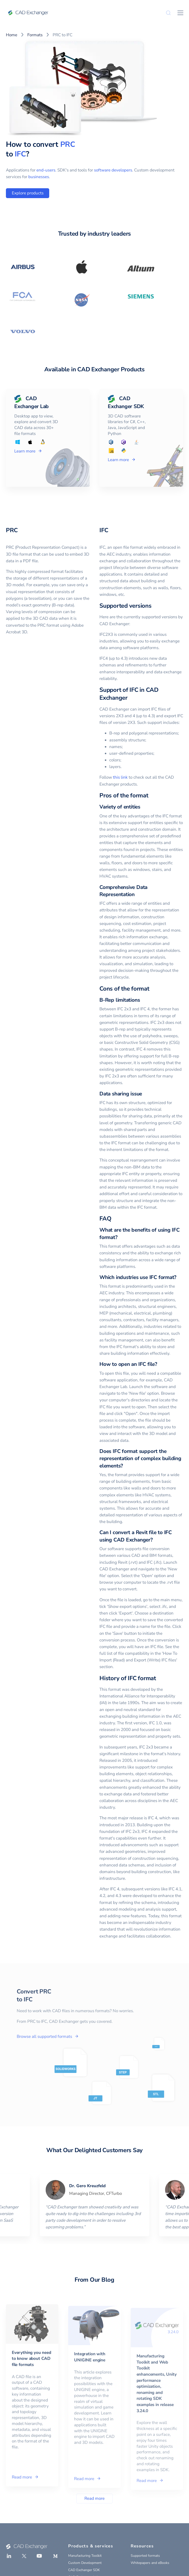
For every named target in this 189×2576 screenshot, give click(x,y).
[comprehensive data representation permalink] (138, 894)
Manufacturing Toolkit (85, 2555)
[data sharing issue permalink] (145, 1093)
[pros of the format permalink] (151, 795)
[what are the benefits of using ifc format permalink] (121, 1237)
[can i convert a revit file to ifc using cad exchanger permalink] (156, 1539)
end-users (45, 170)
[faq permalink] (114, 1218)
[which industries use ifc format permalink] (179, 1277)
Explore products (28, 193)
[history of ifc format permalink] (159, 1678)
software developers (113, 170)
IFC (20, 154)
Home (11, 35)
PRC (67, 144)
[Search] (168, 12)
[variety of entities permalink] (143, 806)
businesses (38, 177)
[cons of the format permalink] (152, 989)
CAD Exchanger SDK (84, 2570)
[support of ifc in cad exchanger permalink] (130, 698)
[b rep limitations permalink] (143, 1000)
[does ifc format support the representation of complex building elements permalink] (126, 1465)
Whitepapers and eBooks (150, 2562)
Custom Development (85, 2562)
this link (120, 777)
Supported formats (145, 2555)
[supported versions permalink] (155, 606)
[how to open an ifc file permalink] (160, 1364)
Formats (35, 35)
